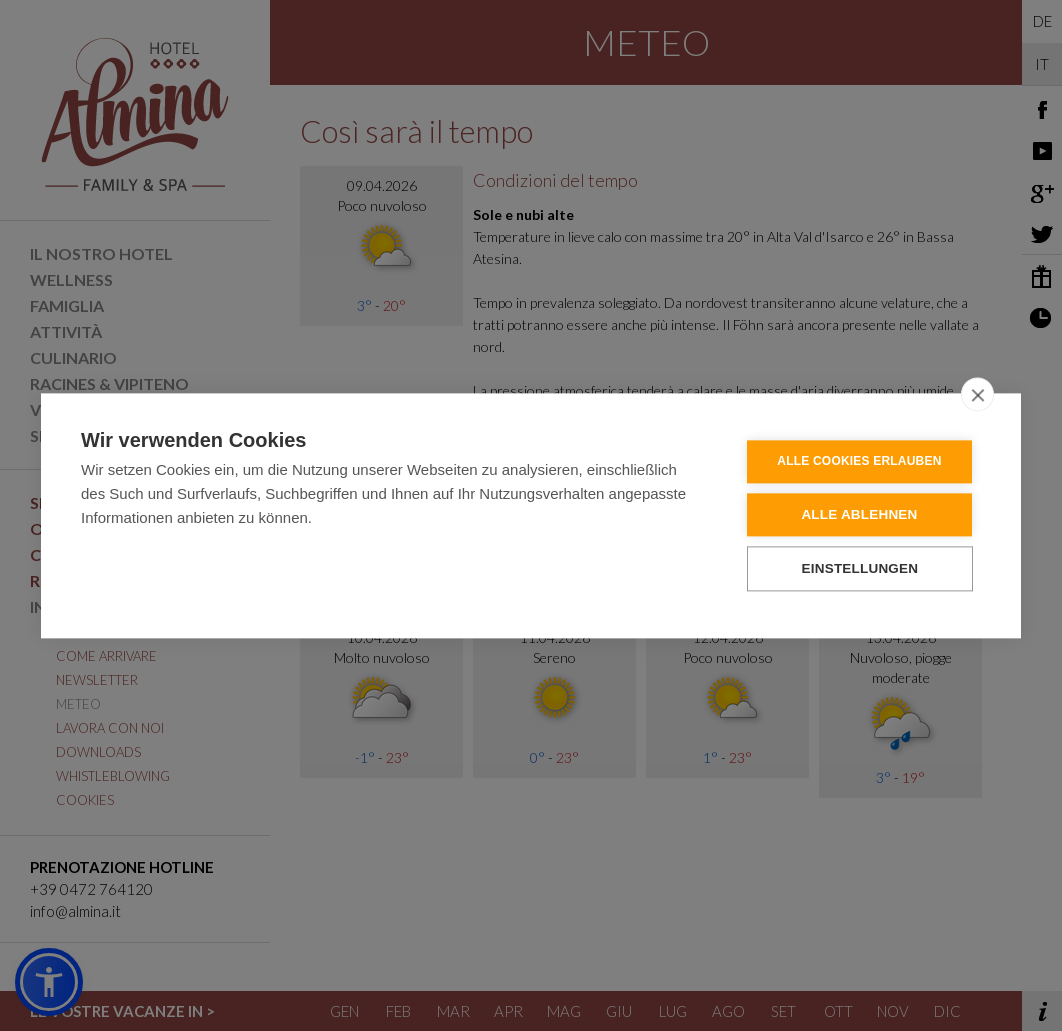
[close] (977, 394)
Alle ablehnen (860, 514)
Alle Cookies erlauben (860, 462)
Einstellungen (861, 568)
